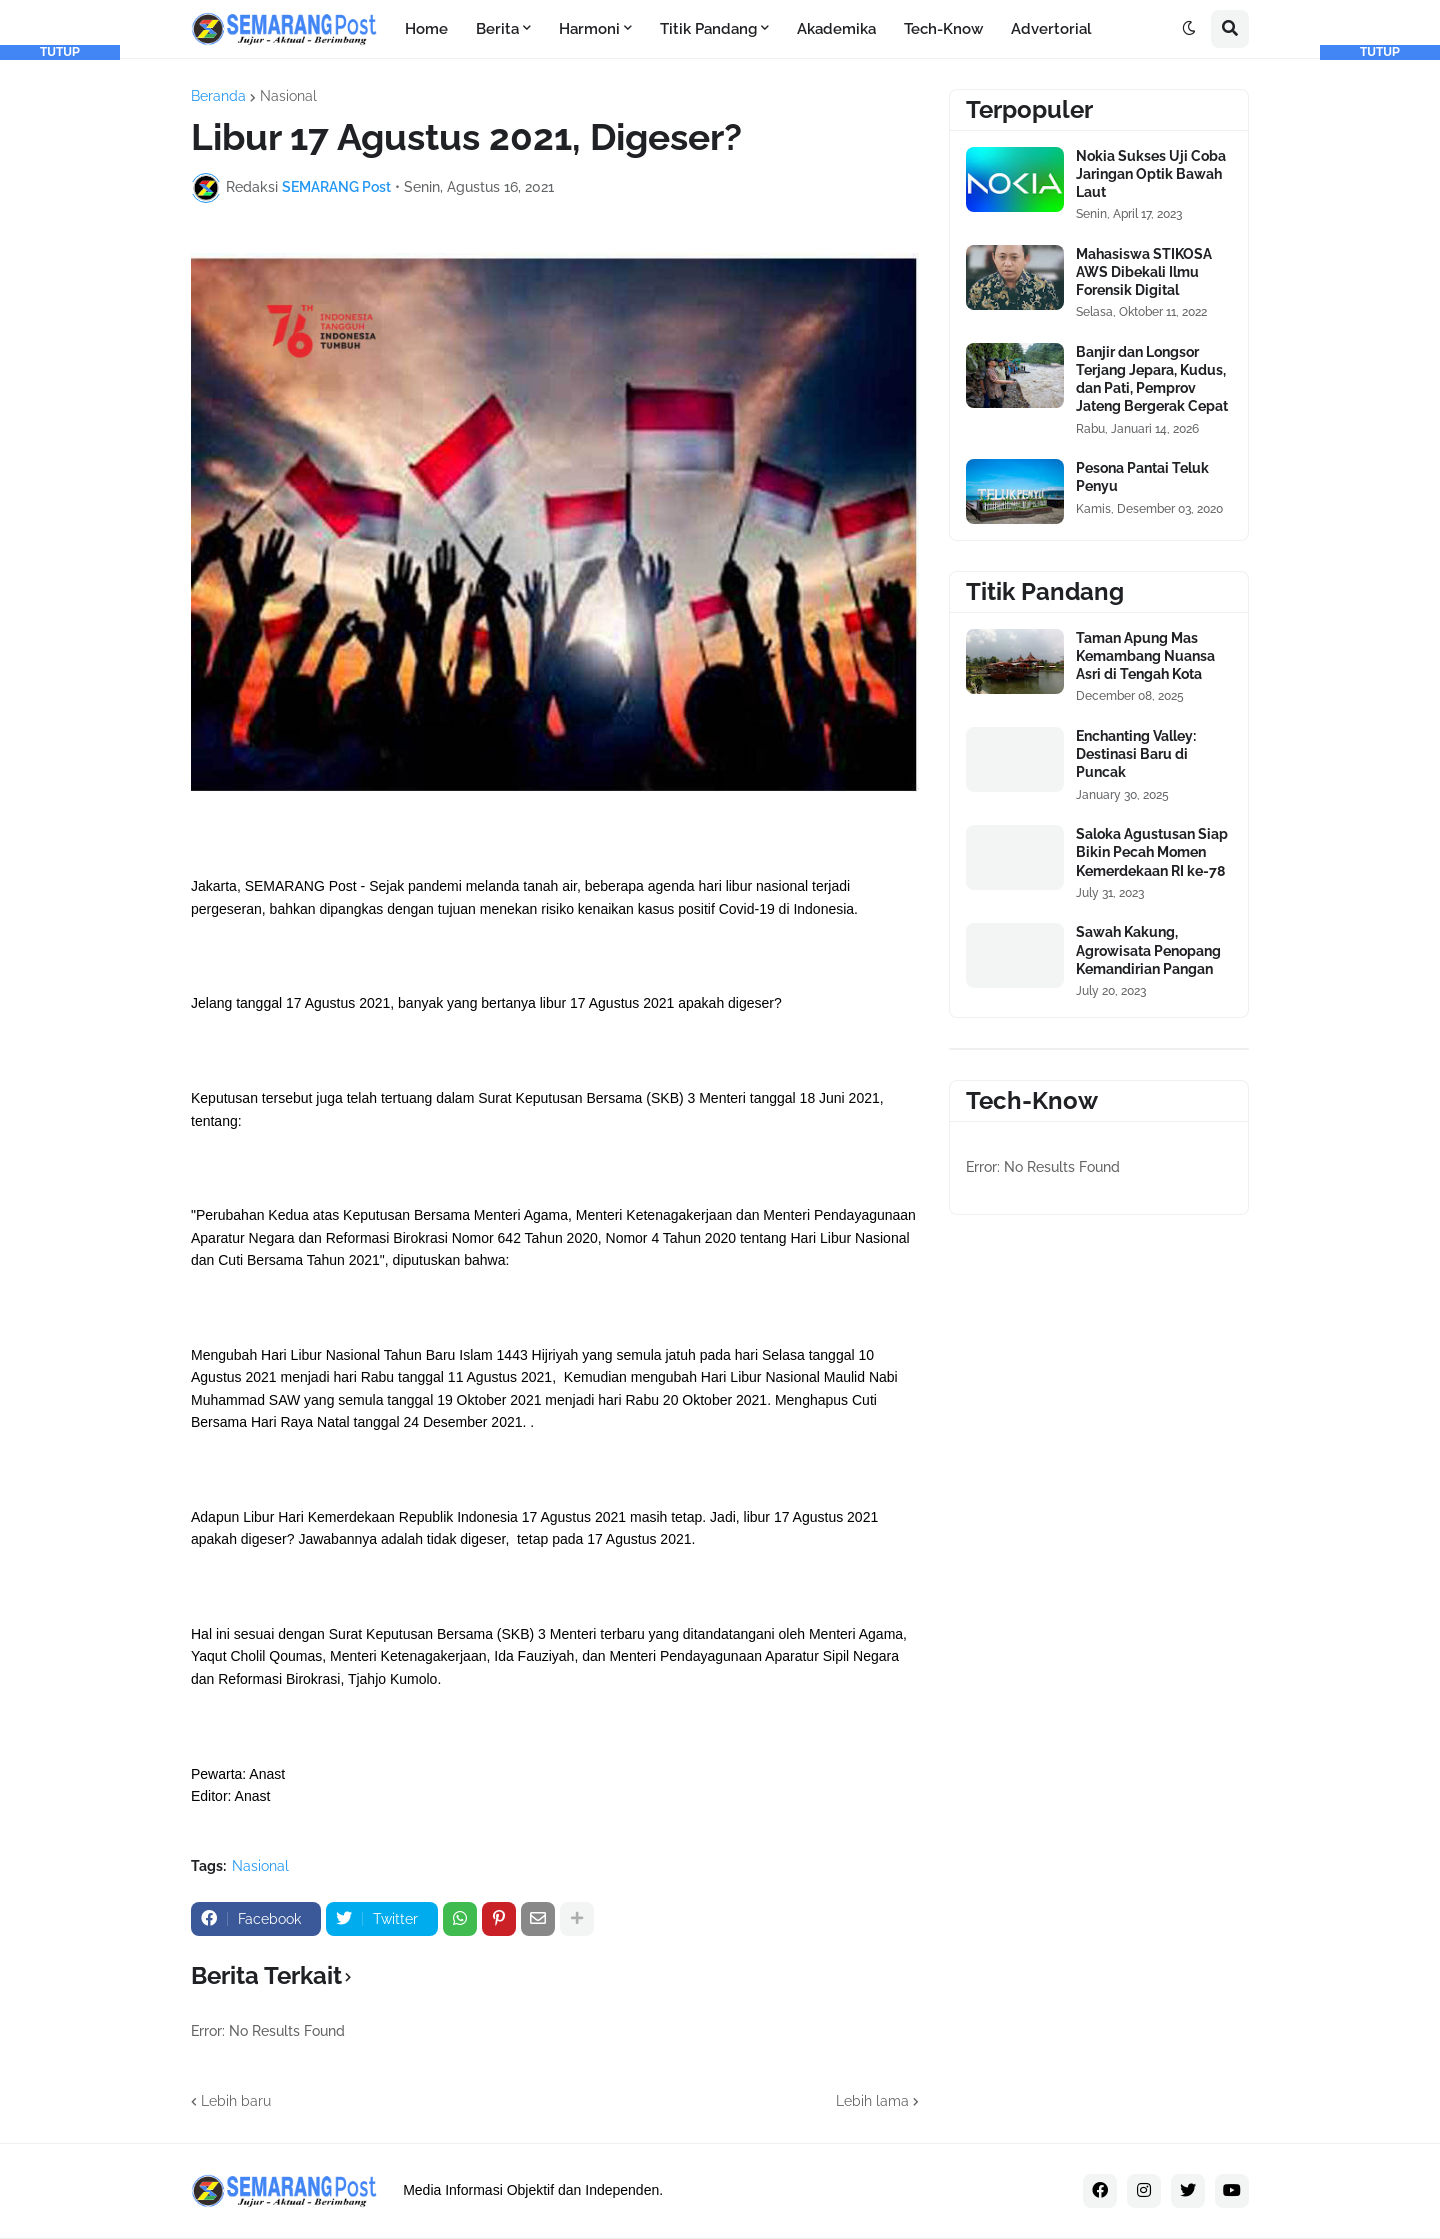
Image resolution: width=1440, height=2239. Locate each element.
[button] (1189, 29)
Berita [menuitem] (497, 29)
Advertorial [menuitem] (1051, 29)
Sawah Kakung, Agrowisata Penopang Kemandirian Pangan (1148, 950)
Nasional (288, 96)
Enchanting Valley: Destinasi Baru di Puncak (1136, 754)
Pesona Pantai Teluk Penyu (1142, 477)
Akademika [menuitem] (836, 29)
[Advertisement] (60, 360)
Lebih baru (236, 2101)
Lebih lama (872, 2101)
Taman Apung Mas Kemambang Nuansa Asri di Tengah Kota (1145, 656)
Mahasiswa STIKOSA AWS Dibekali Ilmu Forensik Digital (1144, 272)
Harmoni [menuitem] (589, 29)
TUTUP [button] (60, 52)
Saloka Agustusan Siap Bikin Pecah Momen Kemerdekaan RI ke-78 (1152, 852)
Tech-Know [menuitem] (943, 29)
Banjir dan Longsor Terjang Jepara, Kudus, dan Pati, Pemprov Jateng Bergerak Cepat (1152, 379)
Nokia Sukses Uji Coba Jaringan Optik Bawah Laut (1151, 174)
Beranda (218, 96)
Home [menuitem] (426, 29)
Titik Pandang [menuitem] (708, 29)
